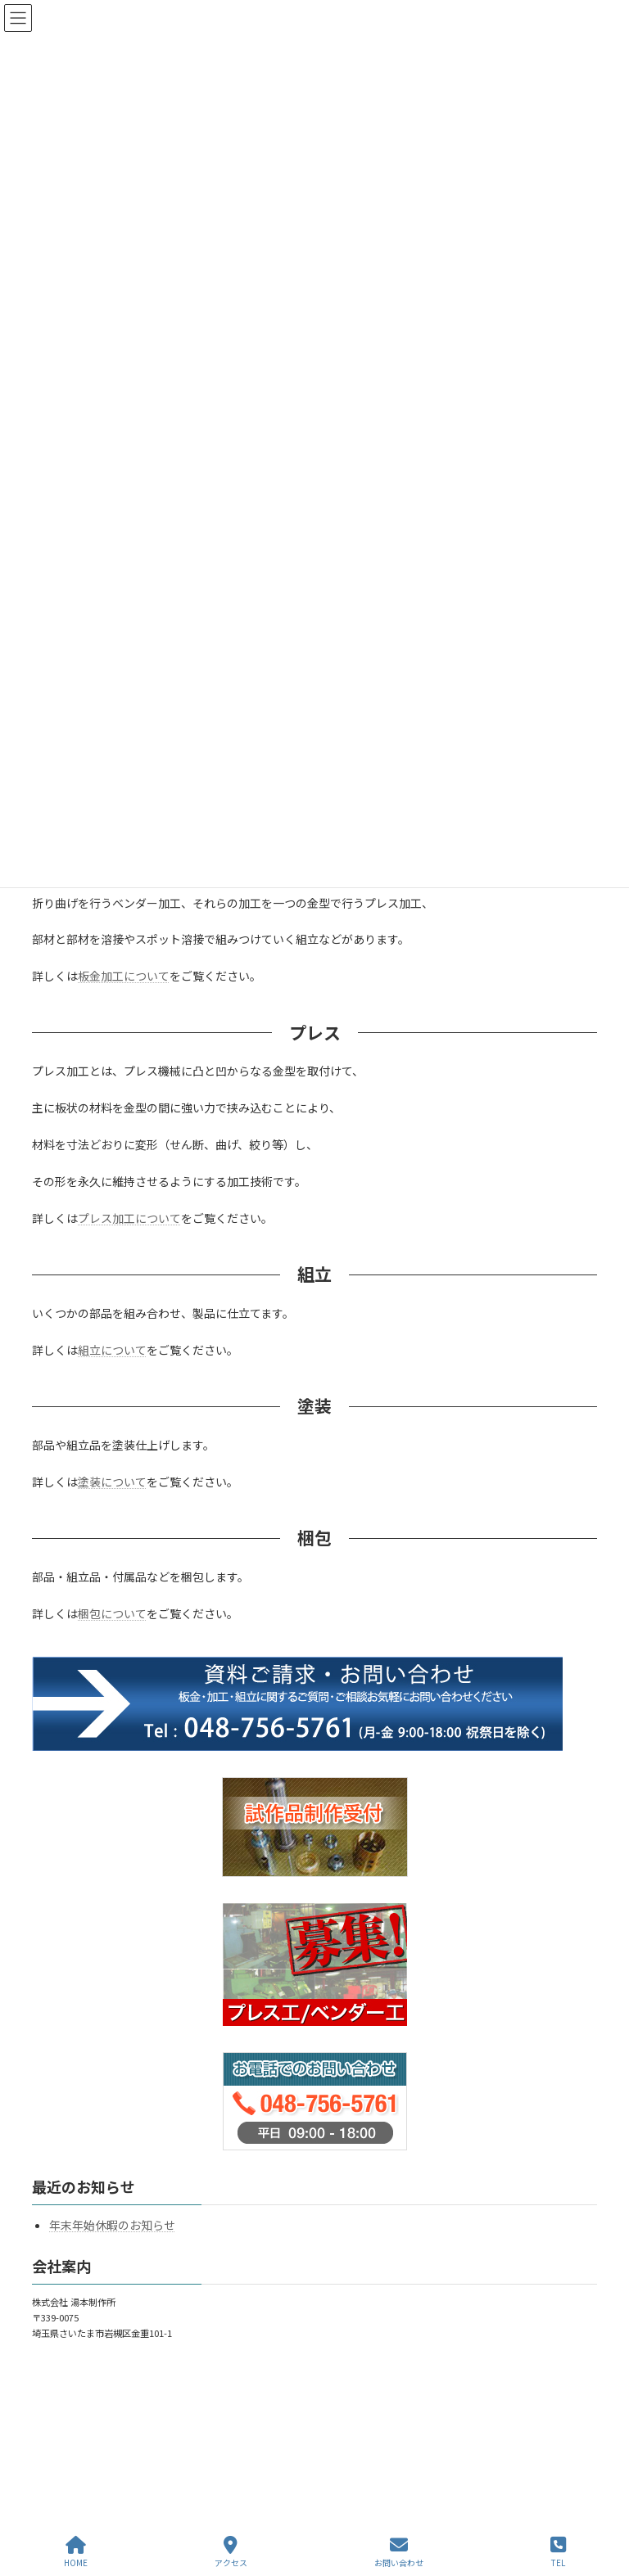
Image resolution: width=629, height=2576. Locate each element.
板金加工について (124, 976)
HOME (76, 2552)
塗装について (112, 1481)
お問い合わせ (398, 2552)
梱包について (112, 1613)
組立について (112, 1350)
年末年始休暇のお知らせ (112, 2225)
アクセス (231, 2552)
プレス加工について (129, 1218)
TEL (558, 2552)
